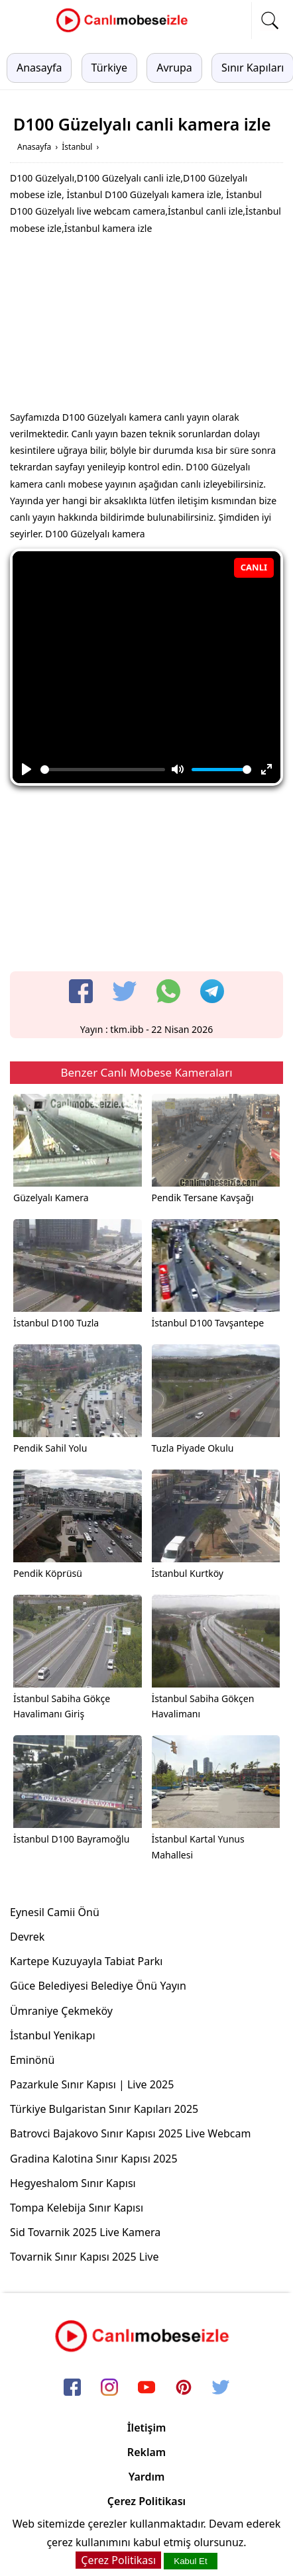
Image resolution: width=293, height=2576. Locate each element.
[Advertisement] (146, 326)
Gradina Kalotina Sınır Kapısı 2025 (94, 2158)
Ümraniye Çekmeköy (61, 2011)
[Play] (26, 769)
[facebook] (81, 991)
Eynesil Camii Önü (54, 1912)
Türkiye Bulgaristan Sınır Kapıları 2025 (104, 2109)
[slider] (102, 769)
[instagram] (109, 2388)
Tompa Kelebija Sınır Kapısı (76, 2207)
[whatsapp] (168, 991)
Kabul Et (190, 2561)
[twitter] (125, 991)
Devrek (27, 1936)
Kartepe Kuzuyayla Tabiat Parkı (86, 1961)
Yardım (147, 2476)
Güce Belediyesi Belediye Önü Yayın (98, 1985)
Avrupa (174, 67)
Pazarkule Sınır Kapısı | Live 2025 (92, 2084)
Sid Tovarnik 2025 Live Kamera (85, 2232)
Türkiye (109, 67)
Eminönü (32, 2060)
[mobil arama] (270, 20)
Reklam (146, 2452)
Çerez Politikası (146, 2501)
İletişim (146, 2427)
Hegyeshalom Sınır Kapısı (73, 2183)
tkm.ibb (126, 1029)
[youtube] (146, 2388)
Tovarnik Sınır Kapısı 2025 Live (84, 2256)
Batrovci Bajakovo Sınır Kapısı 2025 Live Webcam (130, 2133)
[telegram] (212, 991)
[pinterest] (183, 2388)
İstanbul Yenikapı (52, 2035)
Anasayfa (39, 67)
